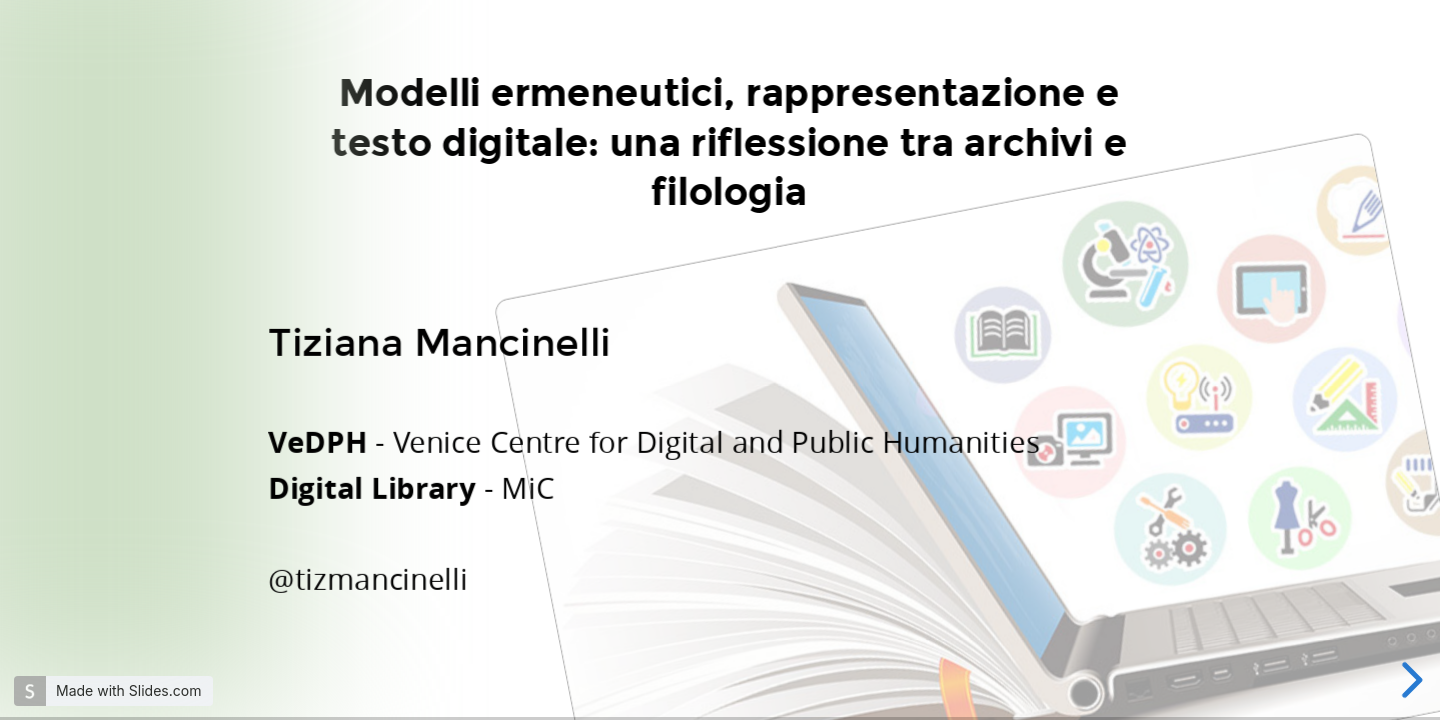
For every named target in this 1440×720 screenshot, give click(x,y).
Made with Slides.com (128, 690)
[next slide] (1409, 680)
